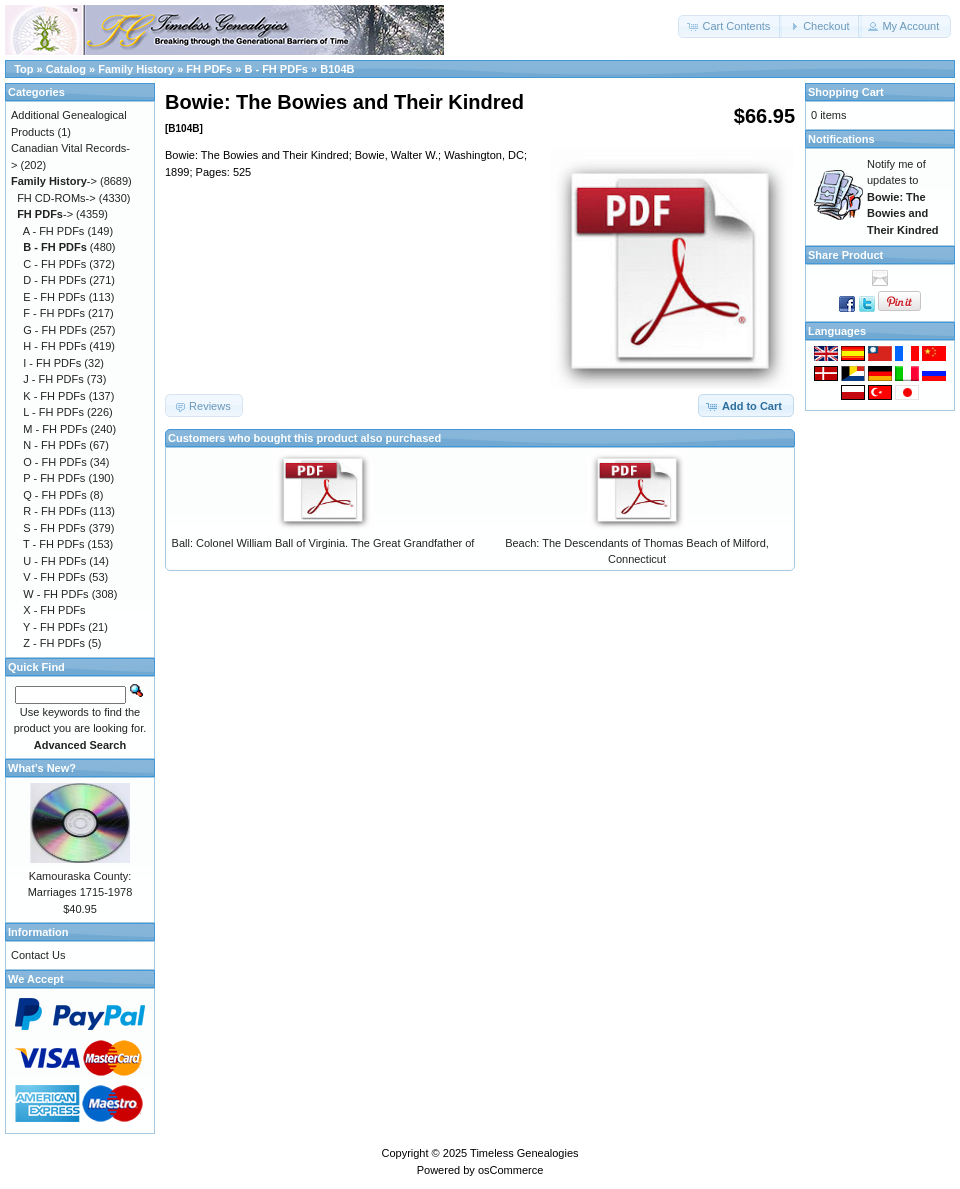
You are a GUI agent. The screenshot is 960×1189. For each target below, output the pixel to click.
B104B (337, 69)
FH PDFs (209, 69)
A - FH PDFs (54, 231)
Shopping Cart (846, 92)
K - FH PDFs (54, 396)
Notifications (841, 139)
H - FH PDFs (54, 346)
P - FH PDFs (54, 478)
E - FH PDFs (54, 297)
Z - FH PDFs (54, 643)
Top (23, 69)
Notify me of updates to (903, 197)
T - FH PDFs (54, 544)
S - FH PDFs (54, 528)
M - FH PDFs (55, 429)
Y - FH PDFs (54, 627)
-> (54, 181)
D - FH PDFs (54, 280)
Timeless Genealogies (524, 1153)
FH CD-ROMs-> (56, 198)
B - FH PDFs (276, 69)
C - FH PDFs (54, 264)
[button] (730, 26)
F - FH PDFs (54, 313)
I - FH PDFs (52, 363)
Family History (136, 69)
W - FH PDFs (55, 594)
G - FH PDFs (55, 330)
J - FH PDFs (53, 379)
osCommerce (510, 1170)
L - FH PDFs (53, 412)
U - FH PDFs (54, 561)
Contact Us (38, 955)
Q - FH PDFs (55, 495)
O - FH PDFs (55, 462)
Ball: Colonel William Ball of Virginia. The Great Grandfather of (323, 543)
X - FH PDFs (54, 610)
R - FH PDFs (54, 511)
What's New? (42, 768)
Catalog (66, 69)
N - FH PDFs (54, 445)
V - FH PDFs (54, 577)
